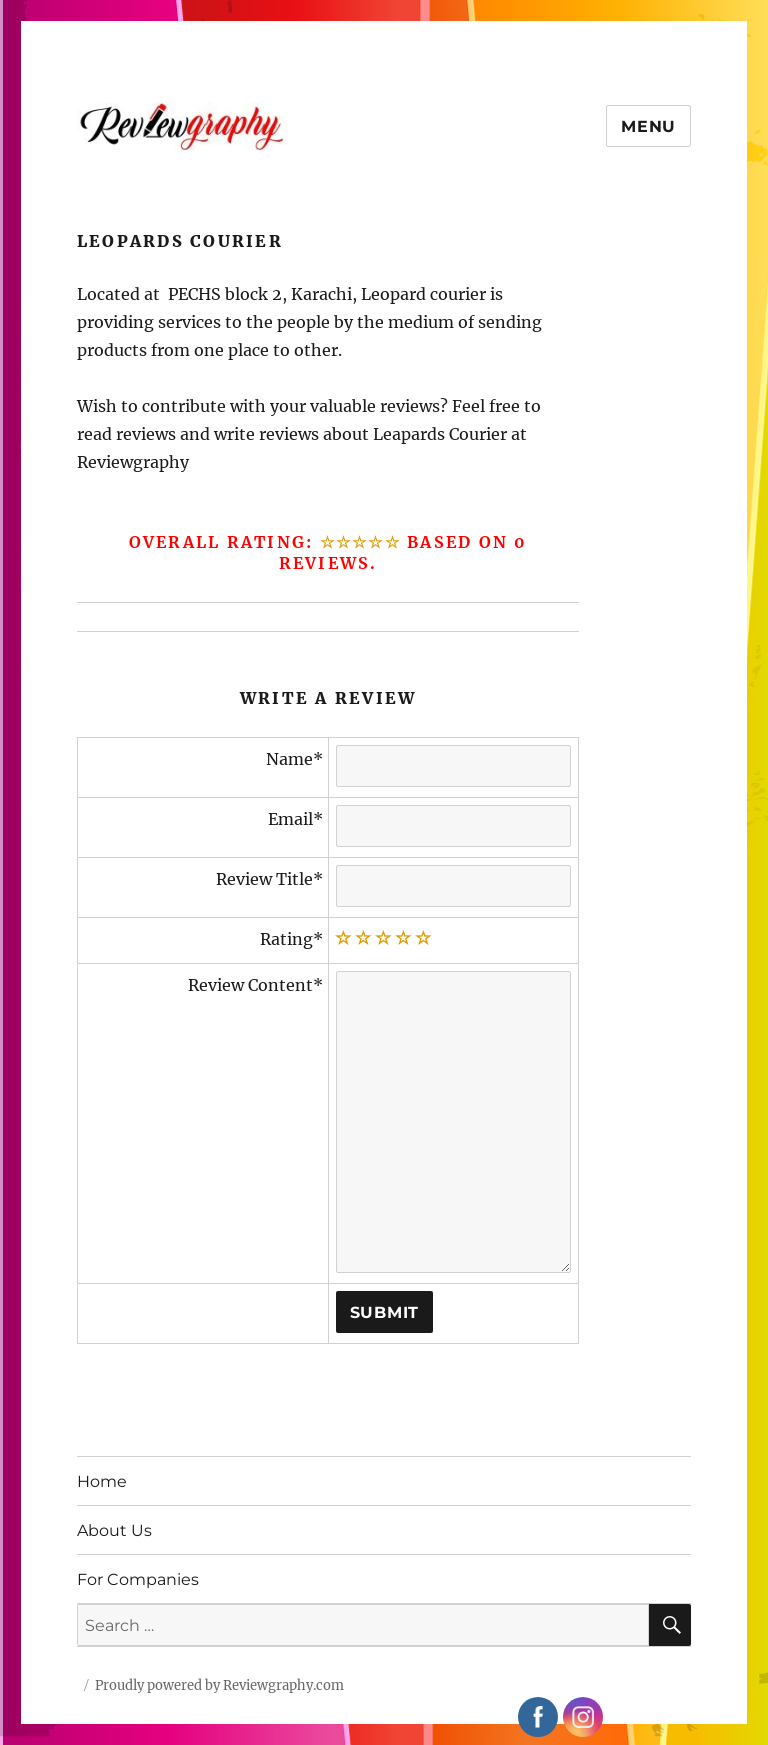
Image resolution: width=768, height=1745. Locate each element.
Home (102, 1481)
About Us (114, 1530)
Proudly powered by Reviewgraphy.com (219, 1685)
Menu (648, 126)
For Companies (138, 1579)
